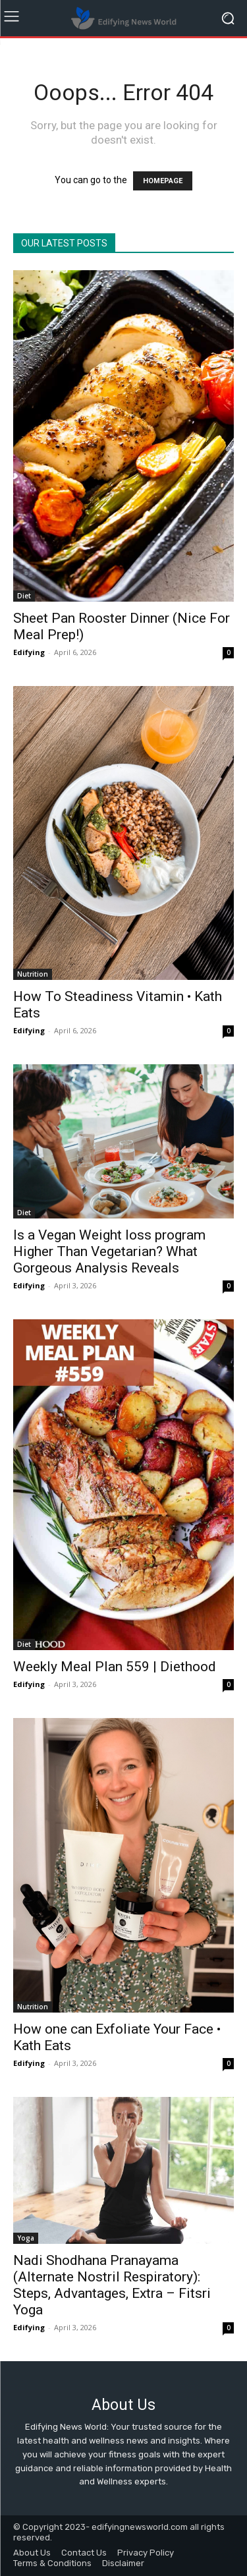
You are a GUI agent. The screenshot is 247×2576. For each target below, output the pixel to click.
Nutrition (32, 974)
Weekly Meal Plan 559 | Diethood (114, 1666)
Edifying (29, 652)
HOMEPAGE (162, 181)
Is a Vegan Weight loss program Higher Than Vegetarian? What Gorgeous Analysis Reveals (109, 1251)
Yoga (25, 2238)
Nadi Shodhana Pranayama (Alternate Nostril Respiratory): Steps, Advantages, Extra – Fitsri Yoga (112, 2285)
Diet (24, 595)
